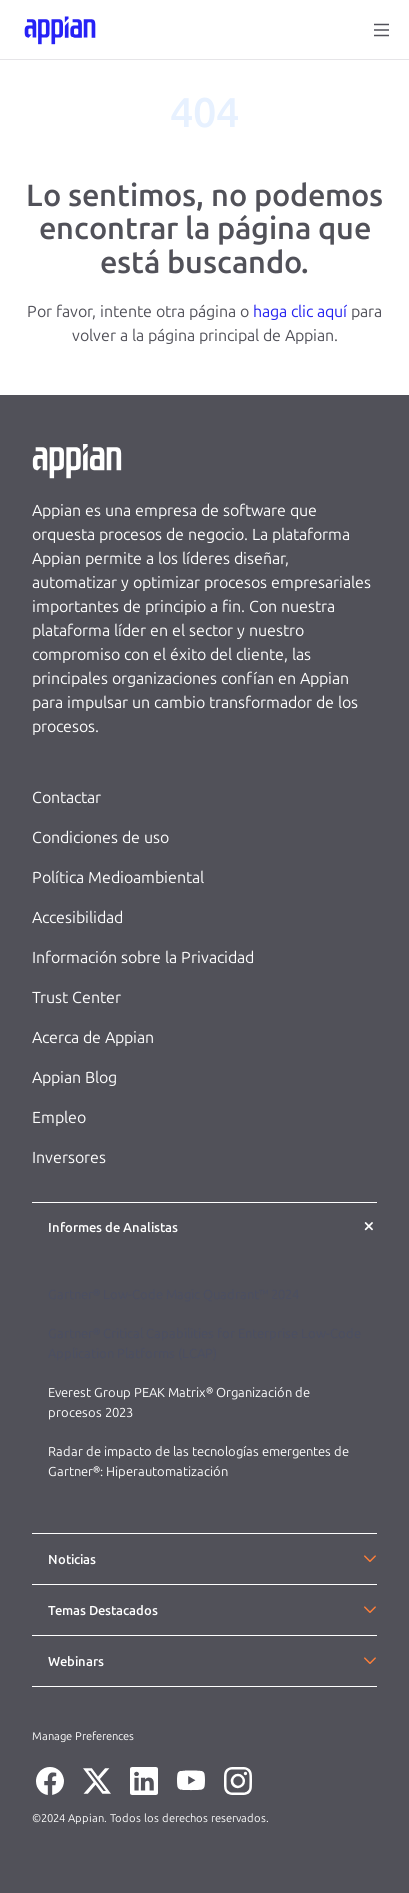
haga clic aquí (300, 311)
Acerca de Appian (93, 1037)
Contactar (66, 797)
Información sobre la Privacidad (143, 957)
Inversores (69, 1157)
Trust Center (76, 997)
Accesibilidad (77, 917)
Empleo (59, 1117)
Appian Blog (74, 1077)
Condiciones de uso (100, 837)
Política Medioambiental (118, 877)
